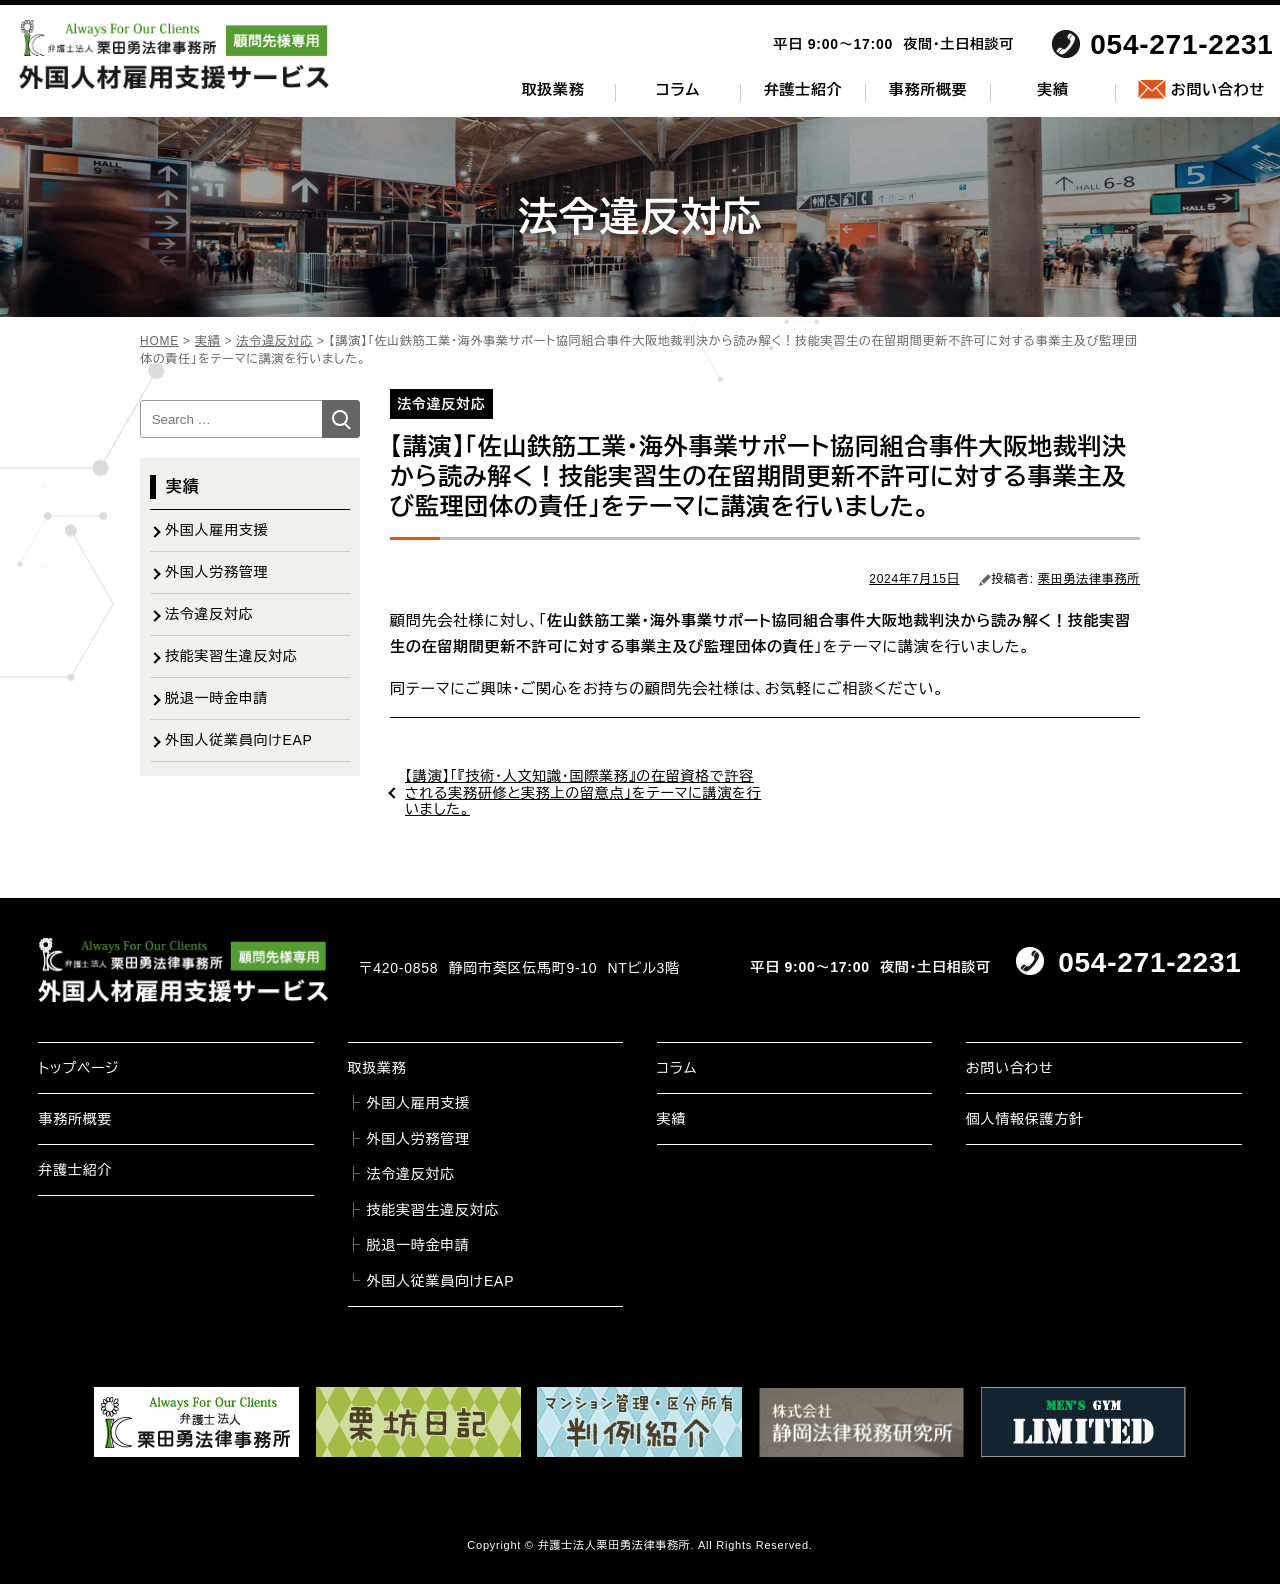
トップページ (78, 1068)
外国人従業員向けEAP (239, 740)
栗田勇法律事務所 (1089, 579)
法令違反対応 (209, 614)
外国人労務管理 (216, 572)
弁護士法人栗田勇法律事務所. (616, 1545)
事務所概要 (928, 89)
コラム (678, 89)
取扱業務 (553, 89)
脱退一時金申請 (216, 698)
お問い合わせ (1218, 89)
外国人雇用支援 (216, 530)
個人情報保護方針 (1025, 1119)
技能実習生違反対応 (231, 656)
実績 (1053, 89)
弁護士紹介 (803, 89)
